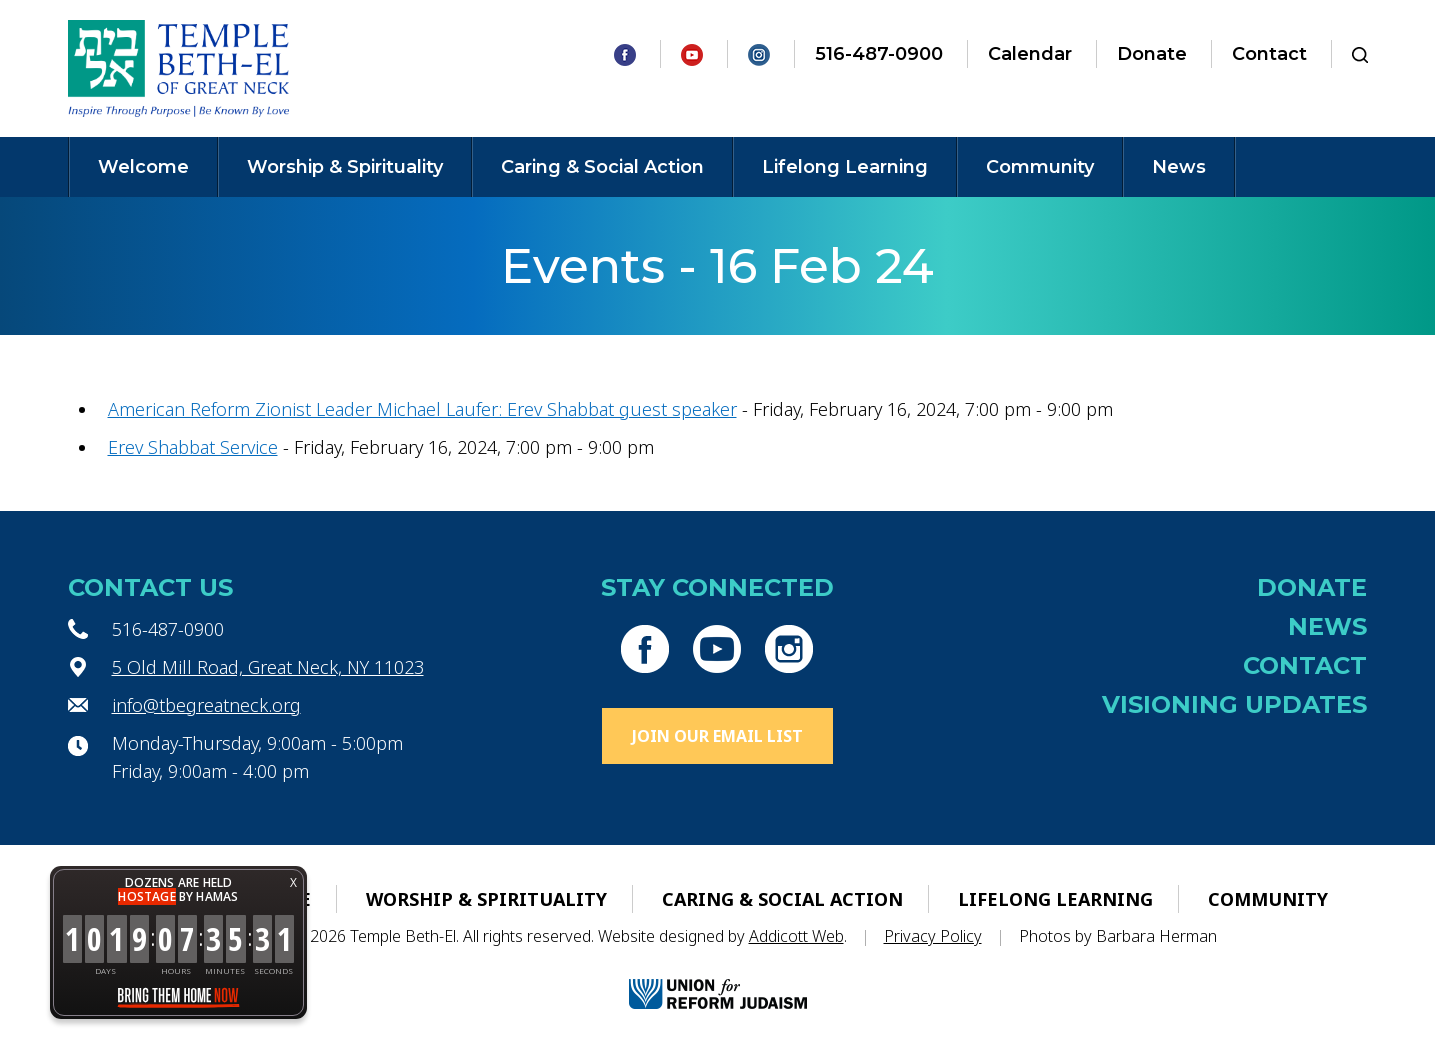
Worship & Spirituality (345, 167)
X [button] (293, 882)
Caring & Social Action (602, 167)
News (1179, 167)
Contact (1269, 54)
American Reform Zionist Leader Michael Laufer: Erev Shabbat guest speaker (422, 409)
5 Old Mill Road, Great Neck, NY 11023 (268, 667)
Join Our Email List (717, 736)
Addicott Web (796, 936)
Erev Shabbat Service (193, 447)
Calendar (1030, 54)
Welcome (143, 167)
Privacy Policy (933, 936)
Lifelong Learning (845, 167)
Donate (1152, 54)
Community (1040, 167)
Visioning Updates (1234, 704)
